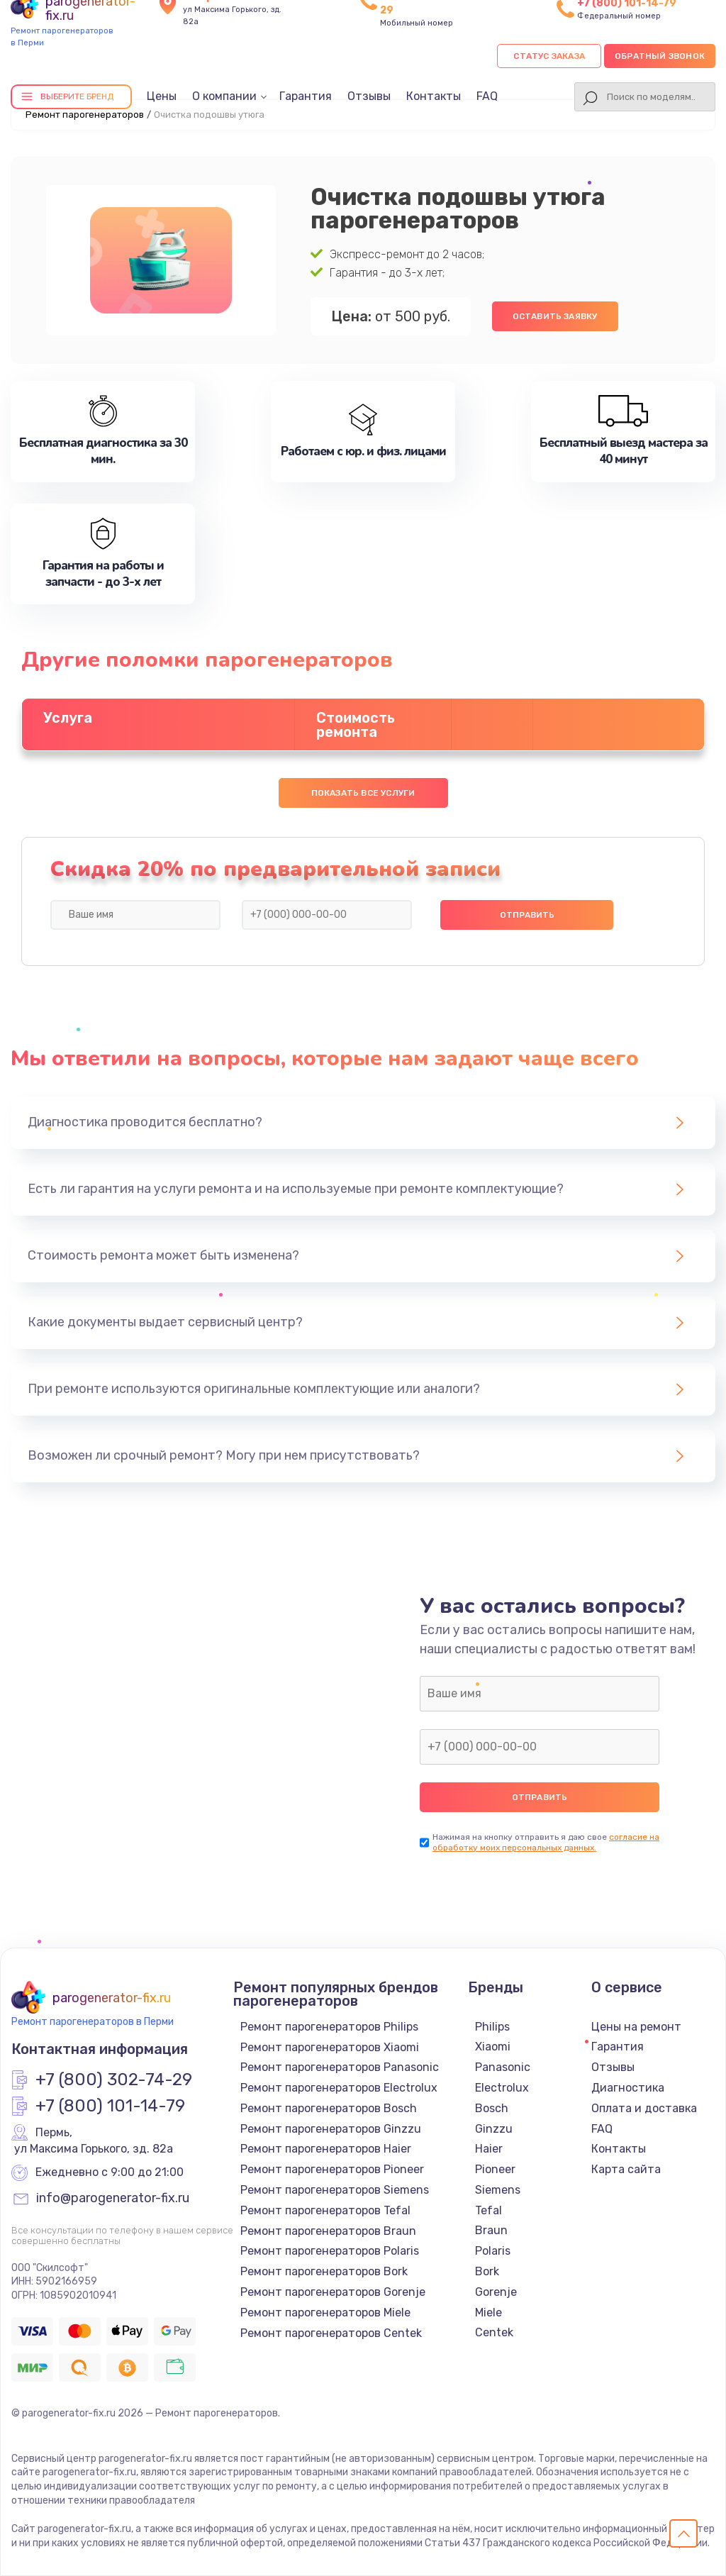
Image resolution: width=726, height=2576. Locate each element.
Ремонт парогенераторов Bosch (328, 2108)
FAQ (487, 96)
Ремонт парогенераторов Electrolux (338, 2087)
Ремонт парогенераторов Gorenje (332, 2292)
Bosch (491, 2108)
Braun (491, 2230)
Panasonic (502, 2067)
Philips (492, 2026)
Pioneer (495, 2169)
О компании (224, 96)
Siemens (497, 2190)
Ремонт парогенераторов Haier (325, 2148)
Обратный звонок (660, 56)
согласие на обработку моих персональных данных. (545, 1842)
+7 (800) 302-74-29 (113, 2080)
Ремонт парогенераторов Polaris (329, 2251)
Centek (494, 2332)
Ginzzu (494, 2129)
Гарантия (305, 96)
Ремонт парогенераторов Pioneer (332, 2169)
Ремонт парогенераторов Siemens (334, 2190)
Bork (487, 2271)
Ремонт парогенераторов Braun (328, 2231)
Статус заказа (549, 56)
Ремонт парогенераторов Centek (331, 2333)
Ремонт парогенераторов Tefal (325, 2210)
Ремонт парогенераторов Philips (329, 2026)
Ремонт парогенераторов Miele (325, 2312)
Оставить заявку (555, 316)
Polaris (492, 2251)
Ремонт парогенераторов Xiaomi (329, 2047)
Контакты (433, 96)
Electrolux (502, 2087)
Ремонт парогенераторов (85, 114)
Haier (489, 2148)
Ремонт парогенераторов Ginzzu (330, 2129)
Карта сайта (626, 2169)
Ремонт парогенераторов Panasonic (339, 2067)
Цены (162, 96)
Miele (488, 2312)
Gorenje (496, 2292)
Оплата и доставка (644, 2108)
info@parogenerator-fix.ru (112, 2199)
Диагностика (627, 2087)
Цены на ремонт (636, 2026)
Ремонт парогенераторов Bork (324, 2271)
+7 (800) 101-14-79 (110, 2106)
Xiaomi (492, 2046)
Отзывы (369, 96)
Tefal (488, 2210)
